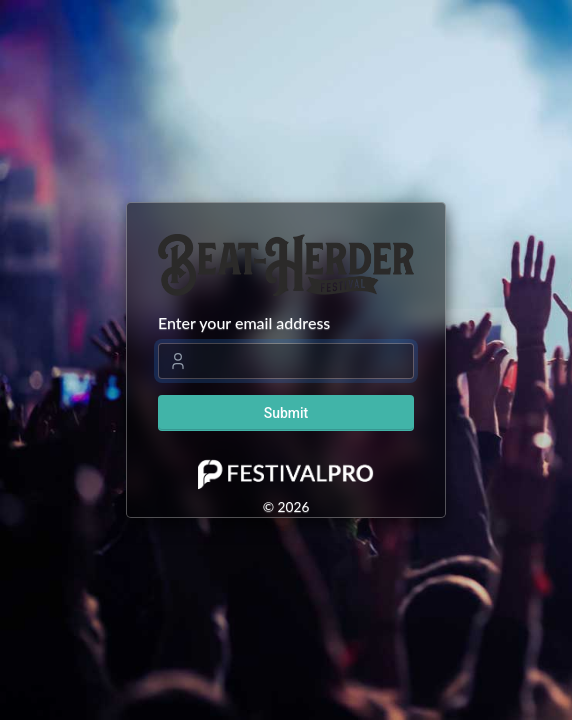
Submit (286, 413)
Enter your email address (244, 322)
